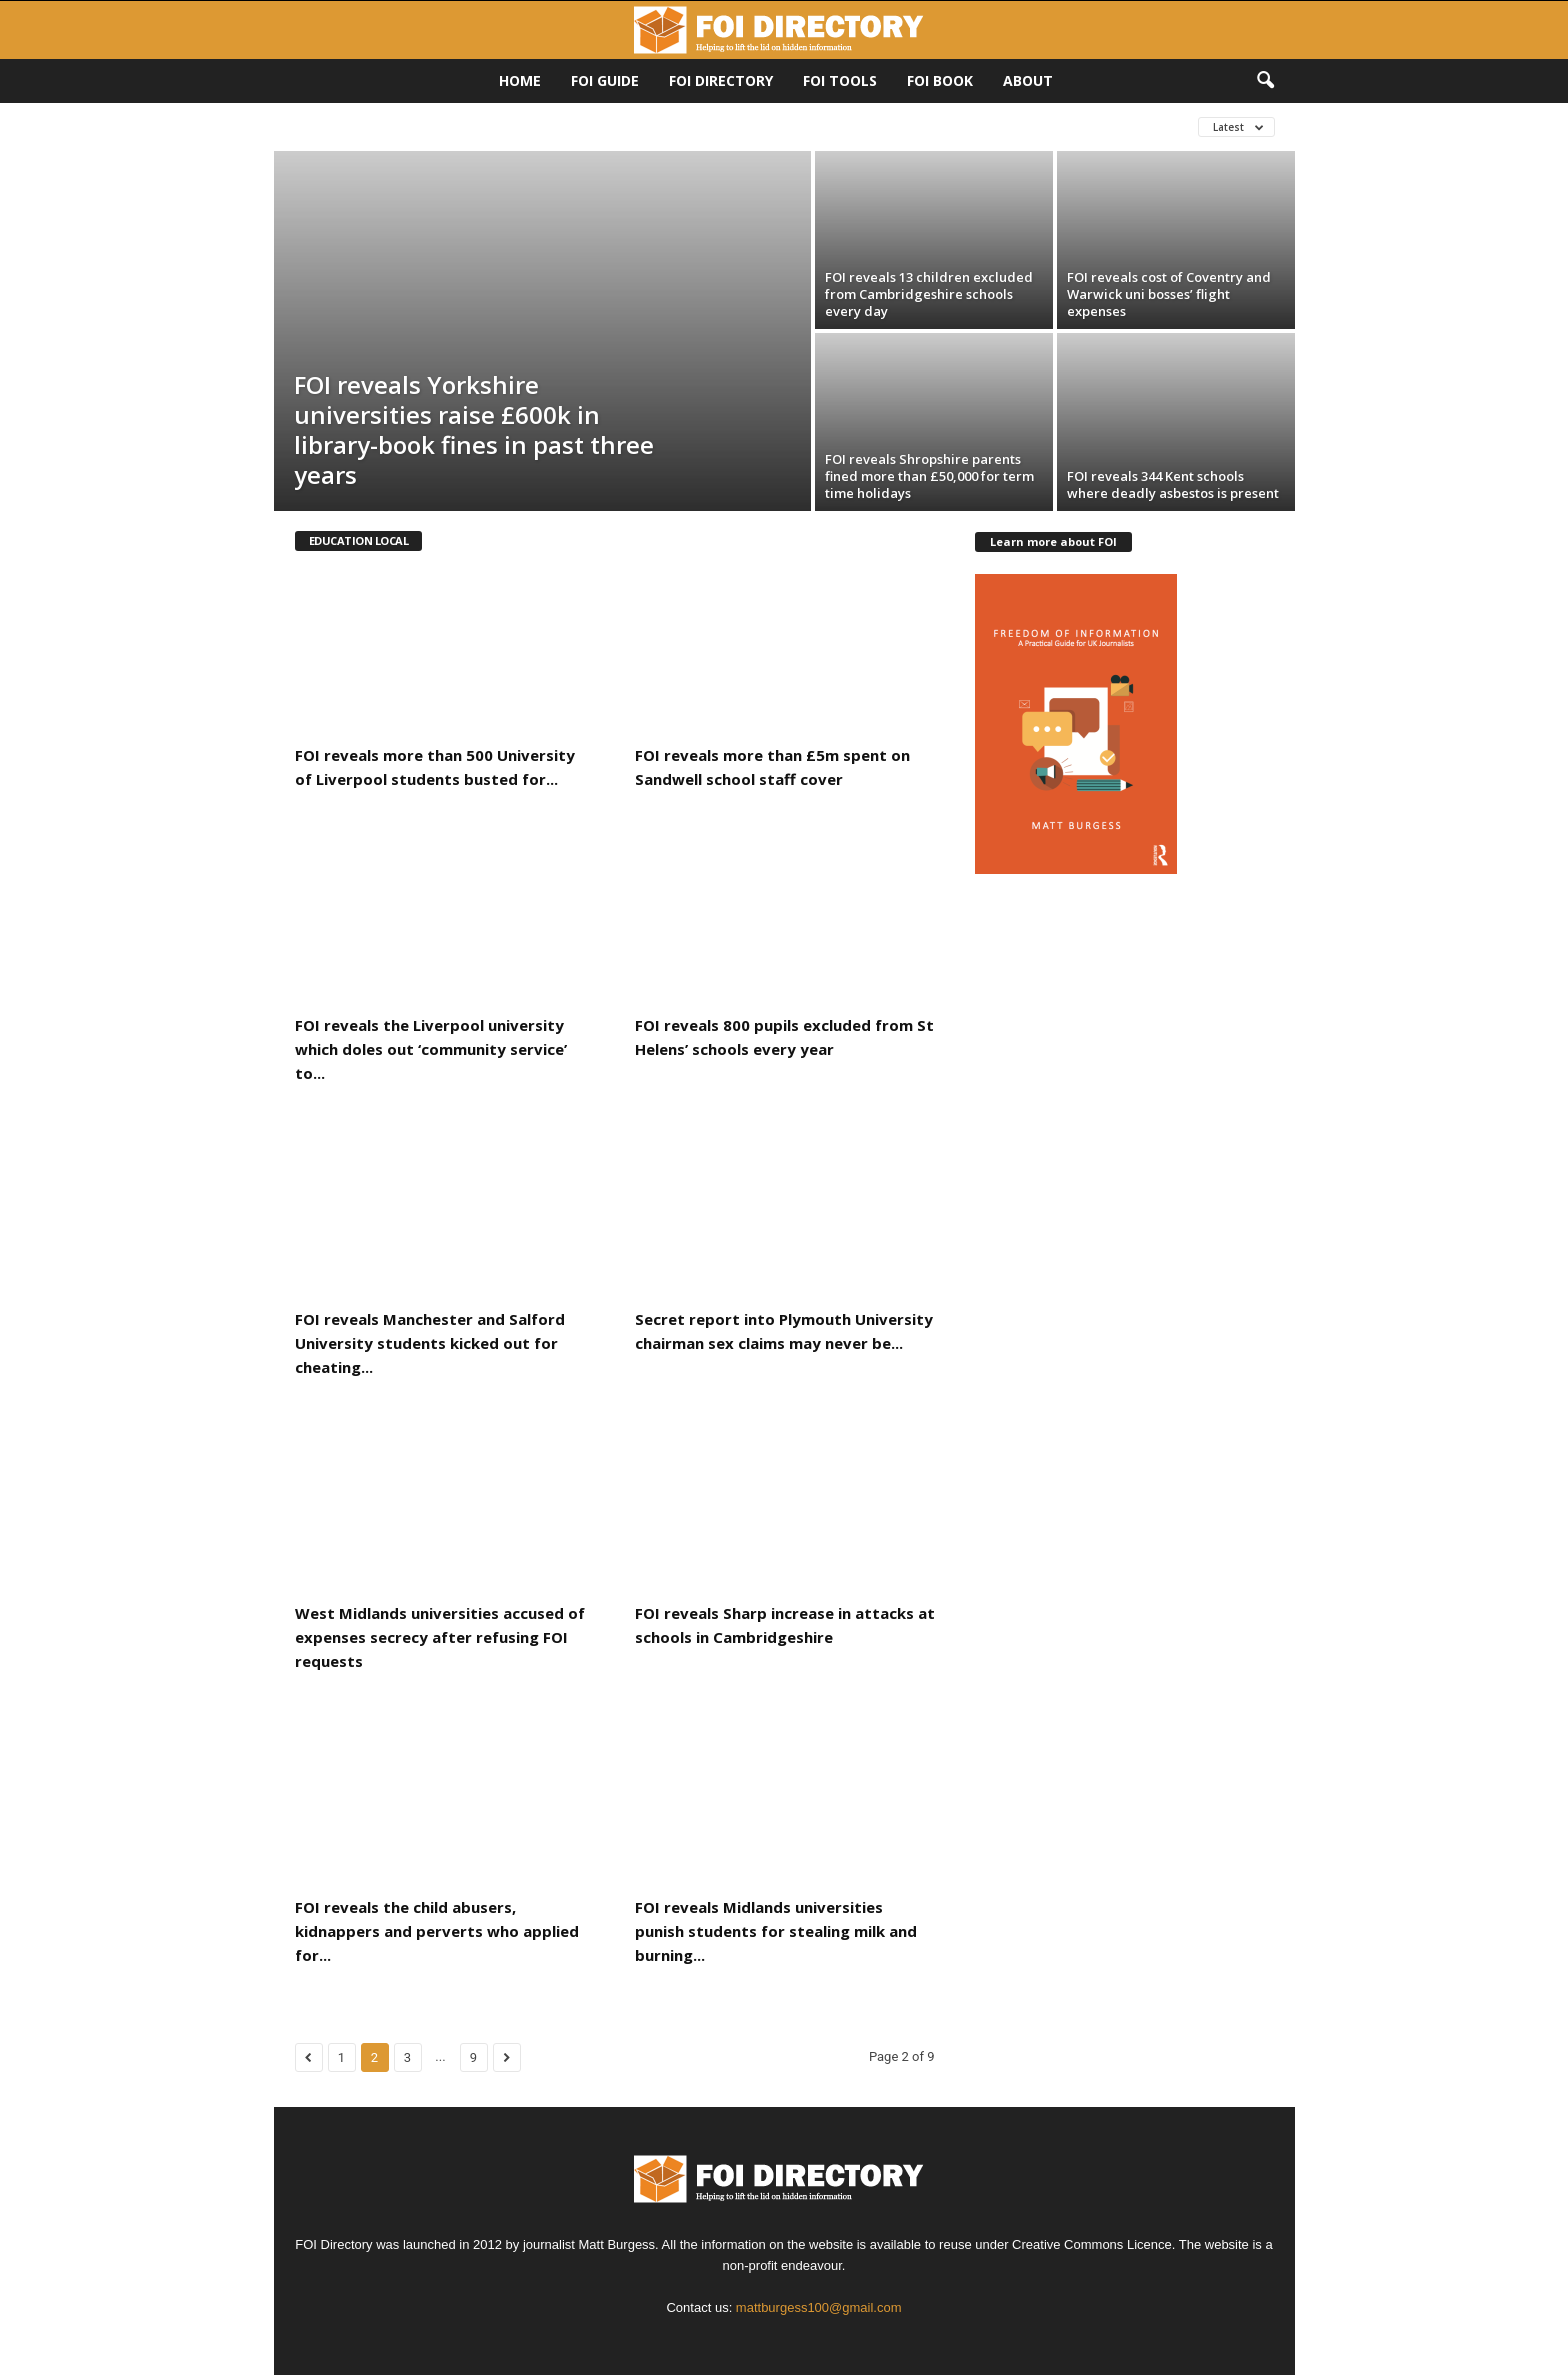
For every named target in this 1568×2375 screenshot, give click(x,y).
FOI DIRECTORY (721, 80)
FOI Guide (605, 80)
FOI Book (940, 80)
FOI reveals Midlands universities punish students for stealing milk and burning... (776, 1931)
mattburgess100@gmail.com (819, 2307)
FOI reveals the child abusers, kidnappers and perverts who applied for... (437, 1931)
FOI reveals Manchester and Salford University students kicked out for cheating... (430, 1343)
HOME (520, 80)
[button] (1265, 81)
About (1028, 80)
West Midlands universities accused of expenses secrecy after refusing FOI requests (440, 1637)
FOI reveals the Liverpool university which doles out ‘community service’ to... (431, 1049)
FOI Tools (840, 80)
